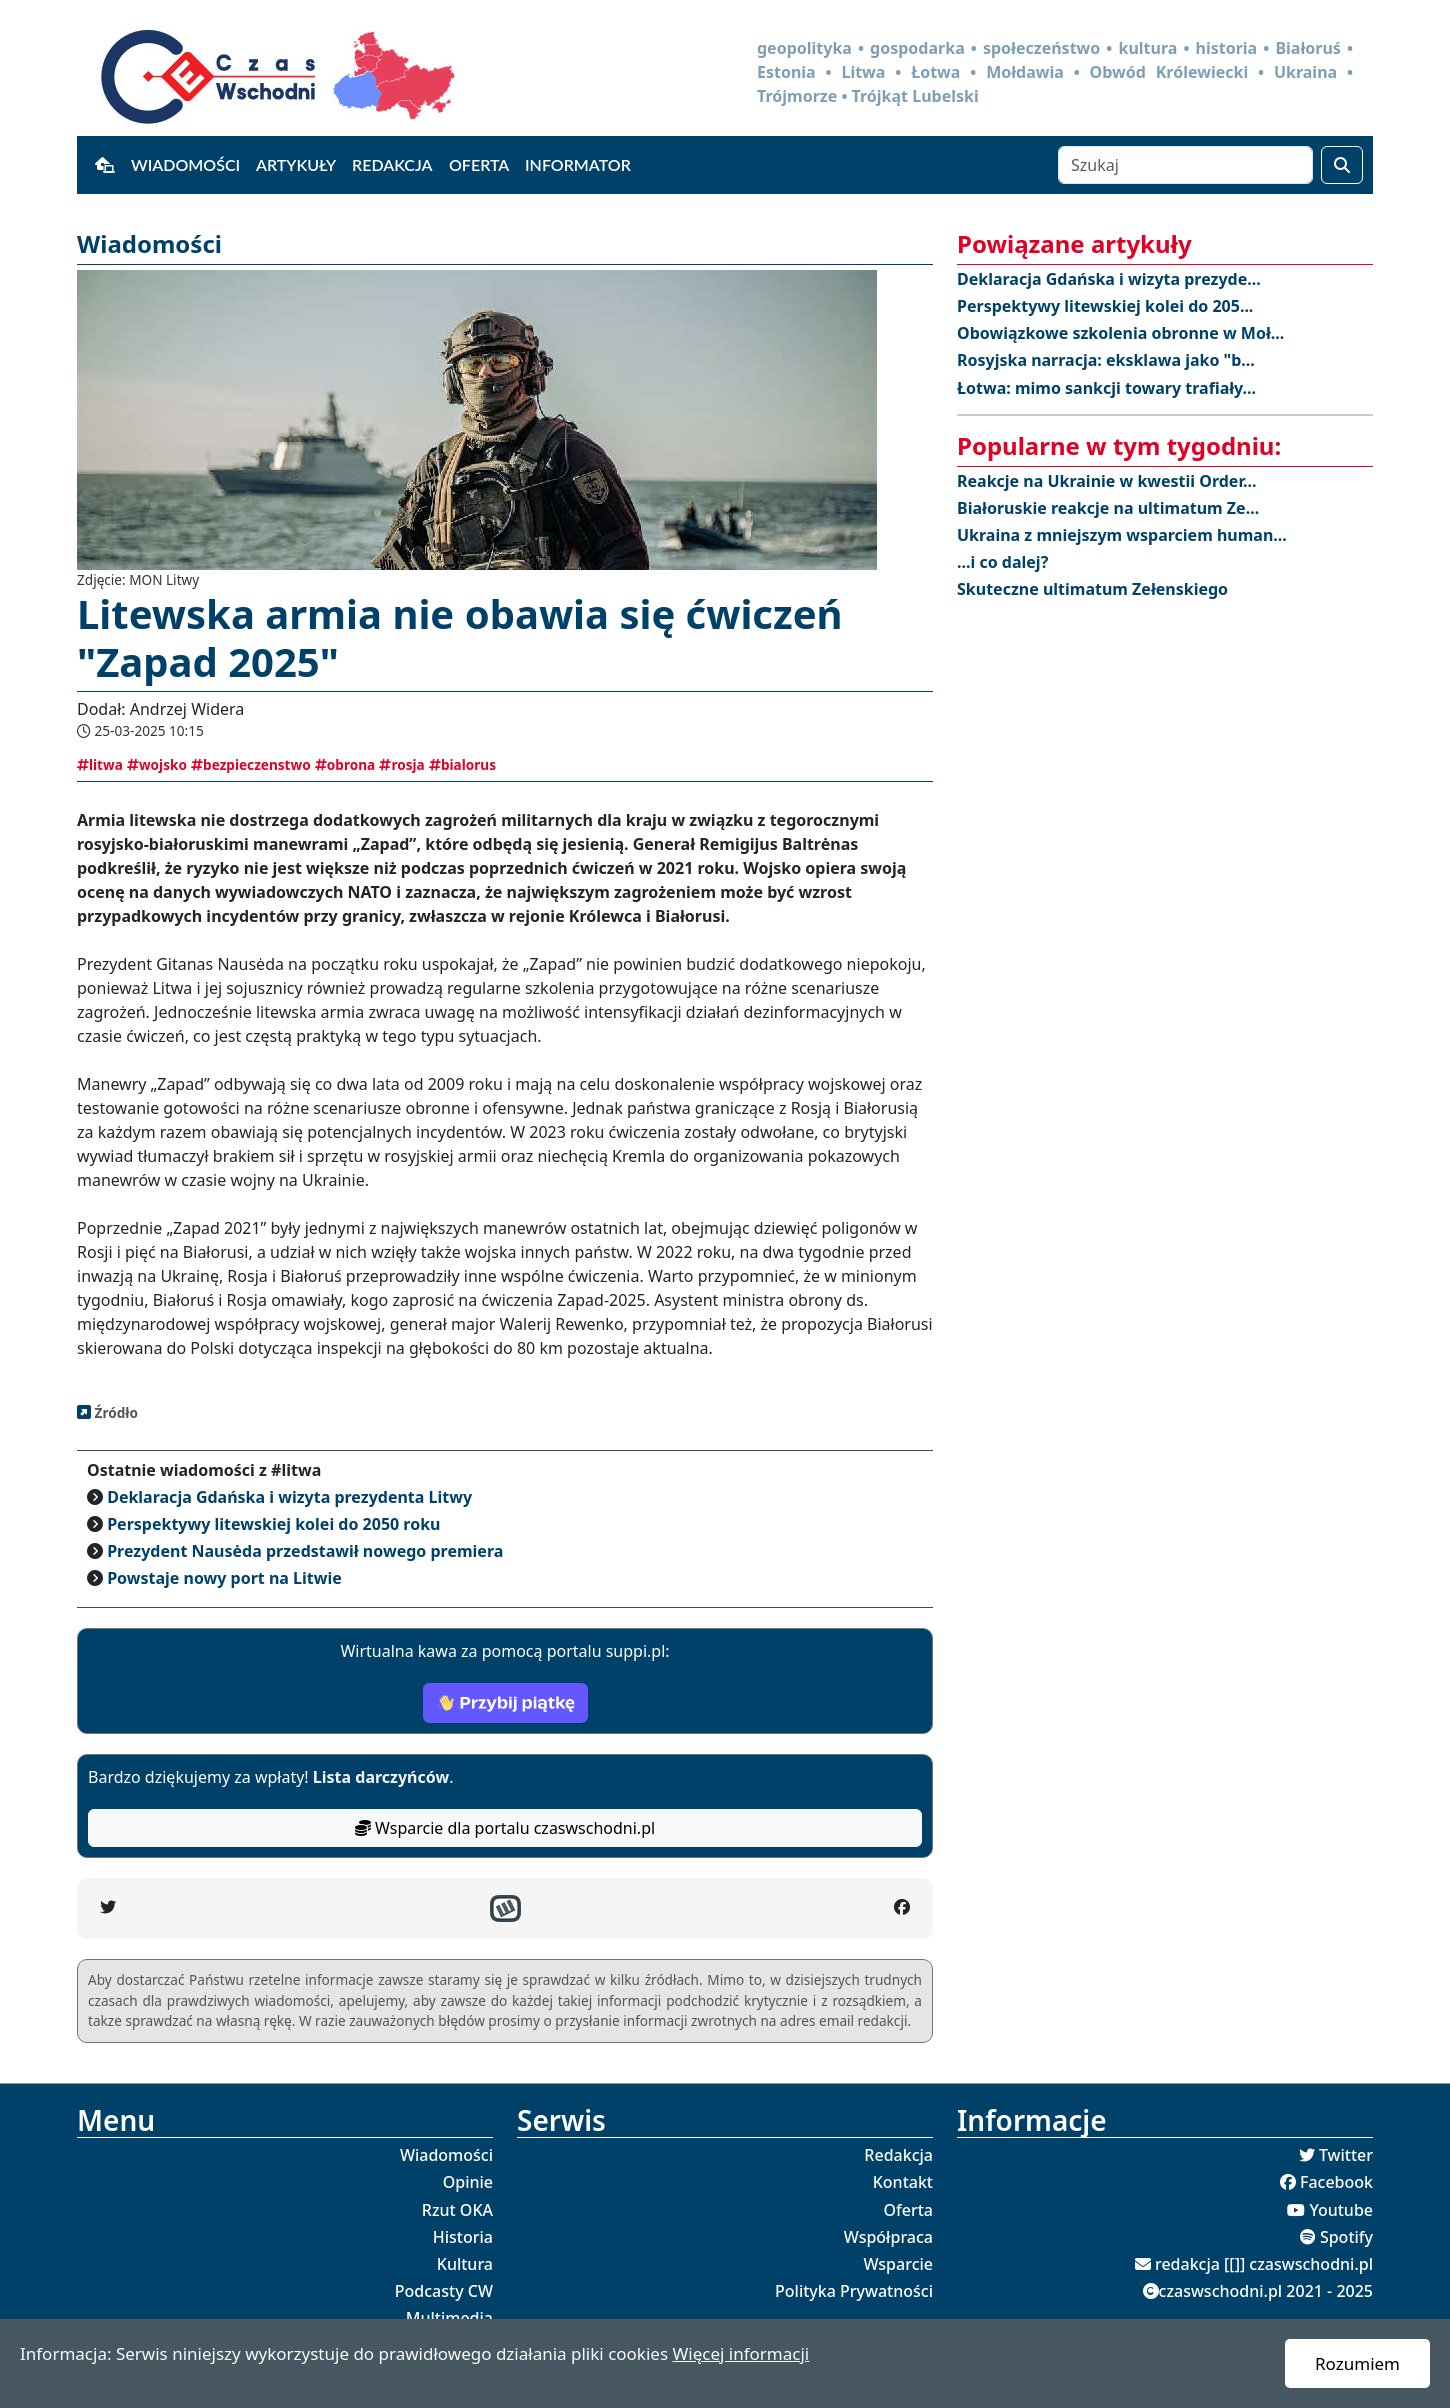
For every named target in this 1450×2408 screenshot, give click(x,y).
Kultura (465, 2264)
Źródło (114, 1412)
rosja (401, 764)
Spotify (1346, 2237)
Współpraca (888, 2237)
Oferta (479, 164)
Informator (578, 164)
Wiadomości (185, 164)
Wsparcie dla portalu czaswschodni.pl (505, 1828)
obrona (345, 764)
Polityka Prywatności (854, 2291)
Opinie (468, 2182)
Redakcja (392, 164)
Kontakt (903, 2182)
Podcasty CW (444, 2291)
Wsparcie (898, 2264)
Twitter (1346, 2155)
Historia (463, 2237)
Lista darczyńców (381, 1777)
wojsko (157, 764)
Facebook (1336, 2182)
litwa (100, 764)
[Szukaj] (1185, 165)
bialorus (462, 764)
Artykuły (296, 164)
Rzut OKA (457, 2210)
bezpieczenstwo (251, 764)
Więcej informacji (740, 2353)
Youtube (1341, 2210)
